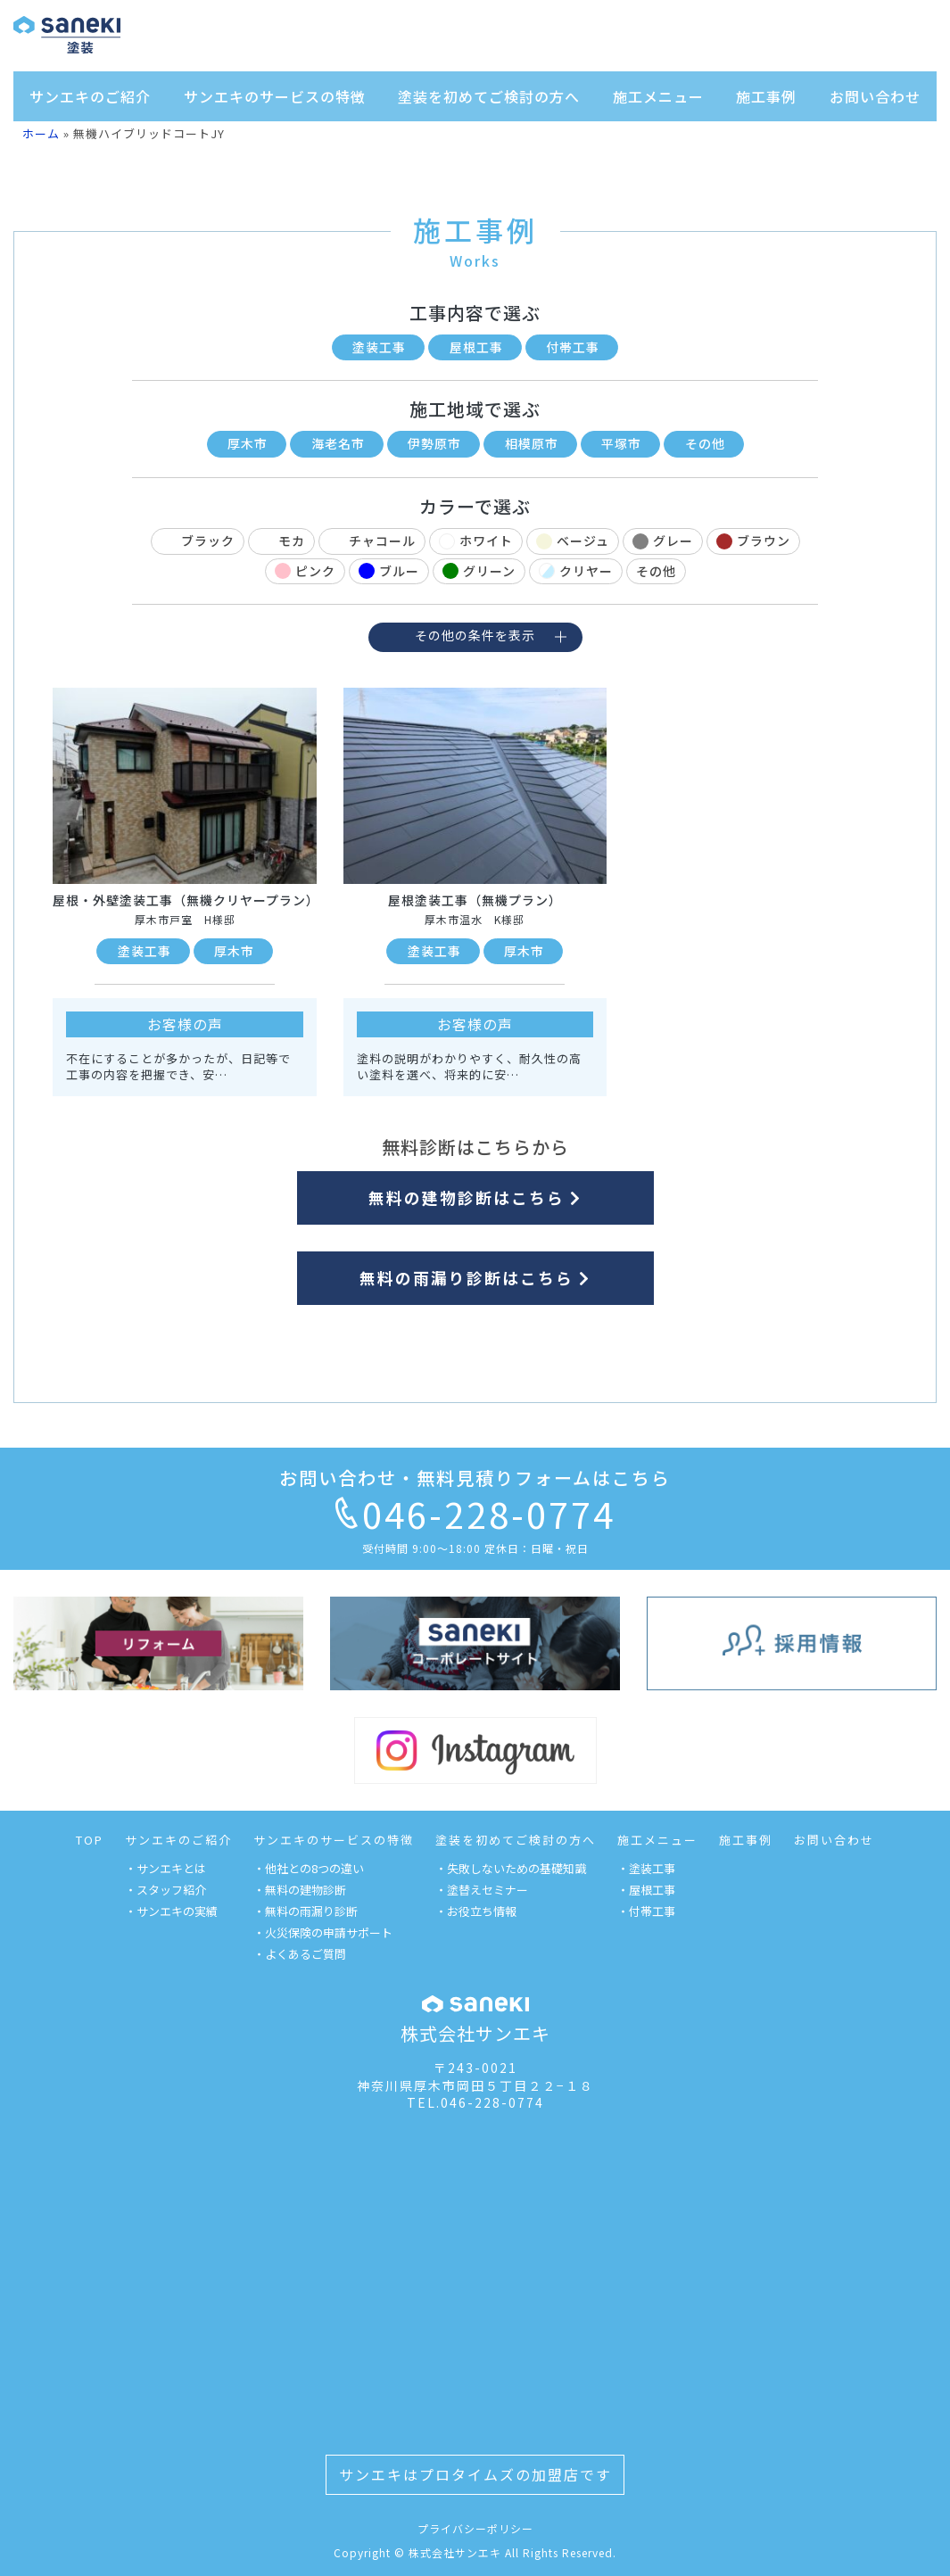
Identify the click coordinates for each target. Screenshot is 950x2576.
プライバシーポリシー (475, 2528)
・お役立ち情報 (475, 1911)
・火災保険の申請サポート (322, 1932)
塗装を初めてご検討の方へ (489, 96)
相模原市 (531, 443)
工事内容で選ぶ (475, 313)
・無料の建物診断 (299, 1889)
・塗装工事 (646, 1868)
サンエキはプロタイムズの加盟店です (475, 2474)
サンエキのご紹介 (90, 96)
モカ (281, 540)
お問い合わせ (875, 96)
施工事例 (766, 96)
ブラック (198, 540)
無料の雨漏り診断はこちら (475, 1278)
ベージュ (572, 540)
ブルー (389, 571)
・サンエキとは (165, 1868)
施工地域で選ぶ (475, 409)
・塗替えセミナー (481, 1889)
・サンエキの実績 (171, 1911)
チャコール (372, 540)
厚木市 (247, 443)
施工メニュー (658, 96)
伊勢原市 (434, 443)
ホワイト (476, 540)
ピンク (305, 571)
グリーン (479, 571)
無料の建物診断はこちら (475, 1197)
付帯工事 (572, 347)
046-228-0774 (475, 1514)
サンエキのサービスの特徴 (275, 96)
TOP (89, 1839)
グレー (662, 540)
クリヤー (576, 571)
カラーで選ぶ (475, 506)
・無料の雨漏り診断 (305, 1911)
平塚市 (621, 443)
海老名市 (338, 443)
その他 (705, 443)
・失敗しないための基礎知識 (510, 1868)
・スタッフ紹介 (165, 1889)
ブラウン (753, 540)
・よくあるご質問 (299, 1953)
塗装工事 (379, 347)
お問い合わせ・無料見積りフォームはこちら (475, 1477)
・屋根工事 (646, 1889)
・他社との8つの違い (308, 1868)
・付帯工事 (646, 1911)
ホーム (41, 133)
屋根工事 (476, 347)
